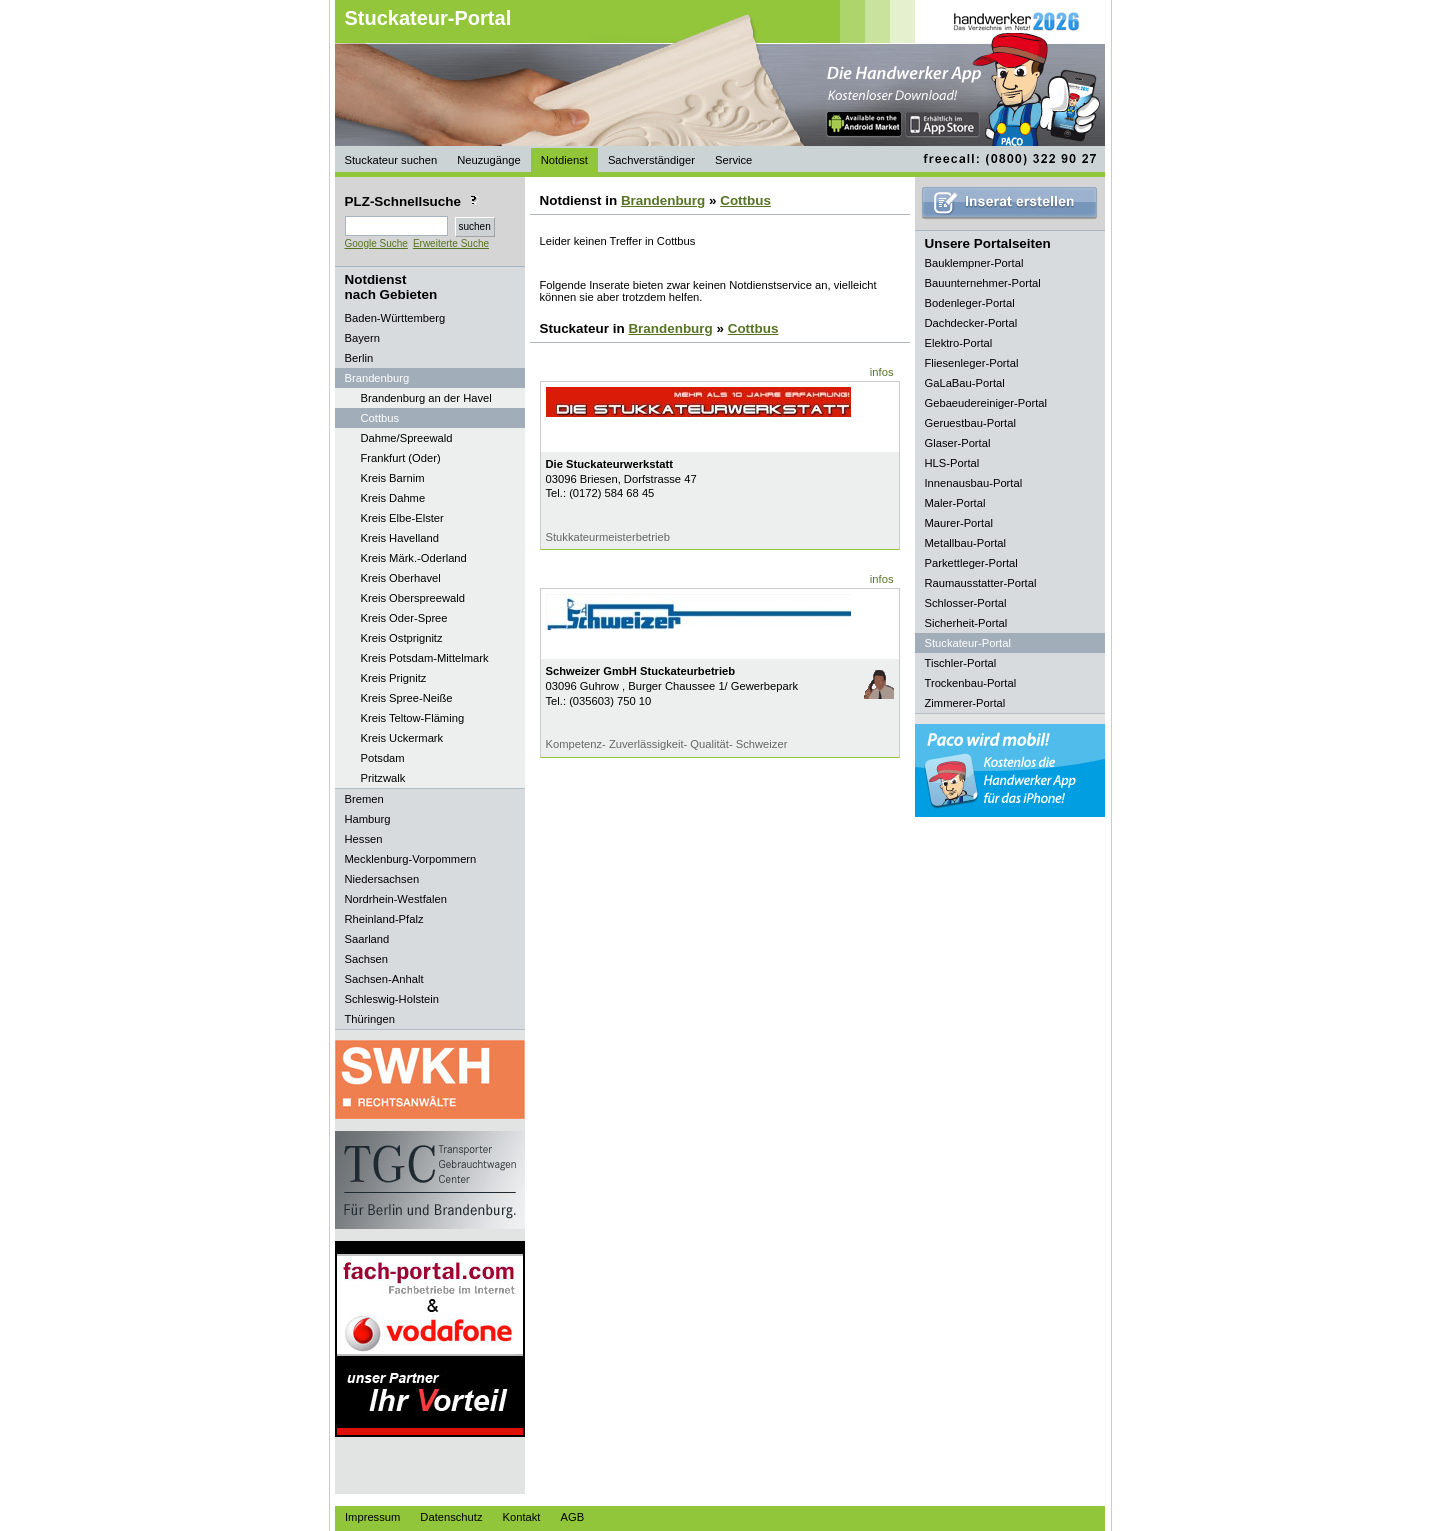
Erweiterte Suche (451, 243)
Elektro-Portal (959, 343)
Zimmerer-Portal (965, 703)
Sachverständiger (651, 160)
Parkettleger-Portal (971, 563)
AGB (572, 1517)
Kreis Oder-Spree (404, 618)
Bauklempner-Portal (974, 263)
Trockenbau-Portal (971, 683)
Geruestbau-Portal (970, 423)
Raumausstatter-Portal (981, 583)
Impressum (372, 1517)
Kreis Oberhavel (401, 578)
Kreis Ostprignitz (402, 638)
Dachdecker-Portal (971, 323)
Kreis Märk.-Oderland (414, 558)
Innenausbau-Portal (974, 483)
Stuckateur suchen (391, 160)
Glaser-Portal (958, 443)
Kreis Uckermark (402, 738)
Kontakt (522, 1517)
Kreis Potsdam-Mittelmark (425, 658)
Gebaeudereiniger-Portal (986, 403)
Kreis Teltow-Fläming (413, 718)
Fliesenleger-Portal (972, 363)
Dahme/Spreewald (407, 438)
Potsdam (383, 758)
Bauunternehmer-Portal (983, 283)
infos (882, 372)
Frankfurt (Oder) (401, 458)
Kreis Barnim (393, 478)
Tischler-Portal (961, 663)
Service (733, 160)
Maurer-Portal (959, 523)
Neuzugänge (488, 160)
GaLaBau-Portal (965, 383)
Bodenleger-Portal (970, 303)
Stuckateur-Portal (428, 18)
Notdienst (564, 160)
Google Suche (376, 243)
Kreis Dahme (393, 498)
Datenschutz (451, 1517)
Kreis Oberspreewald (413, 598)
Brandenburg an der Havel (426, 398)
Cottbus (380, 418)
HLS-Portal (952, 463)
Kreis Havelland (400, 538)
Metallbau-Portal (965, 543)
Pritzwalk (383, 778)
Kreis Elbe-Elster (402, 518)
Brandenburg (663, 200)
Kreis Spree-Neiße (407, 698)
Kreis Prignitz (394, 678)
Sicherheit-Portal (966, 623)
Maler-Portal (955, 503)
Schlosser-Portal (966, 603)
